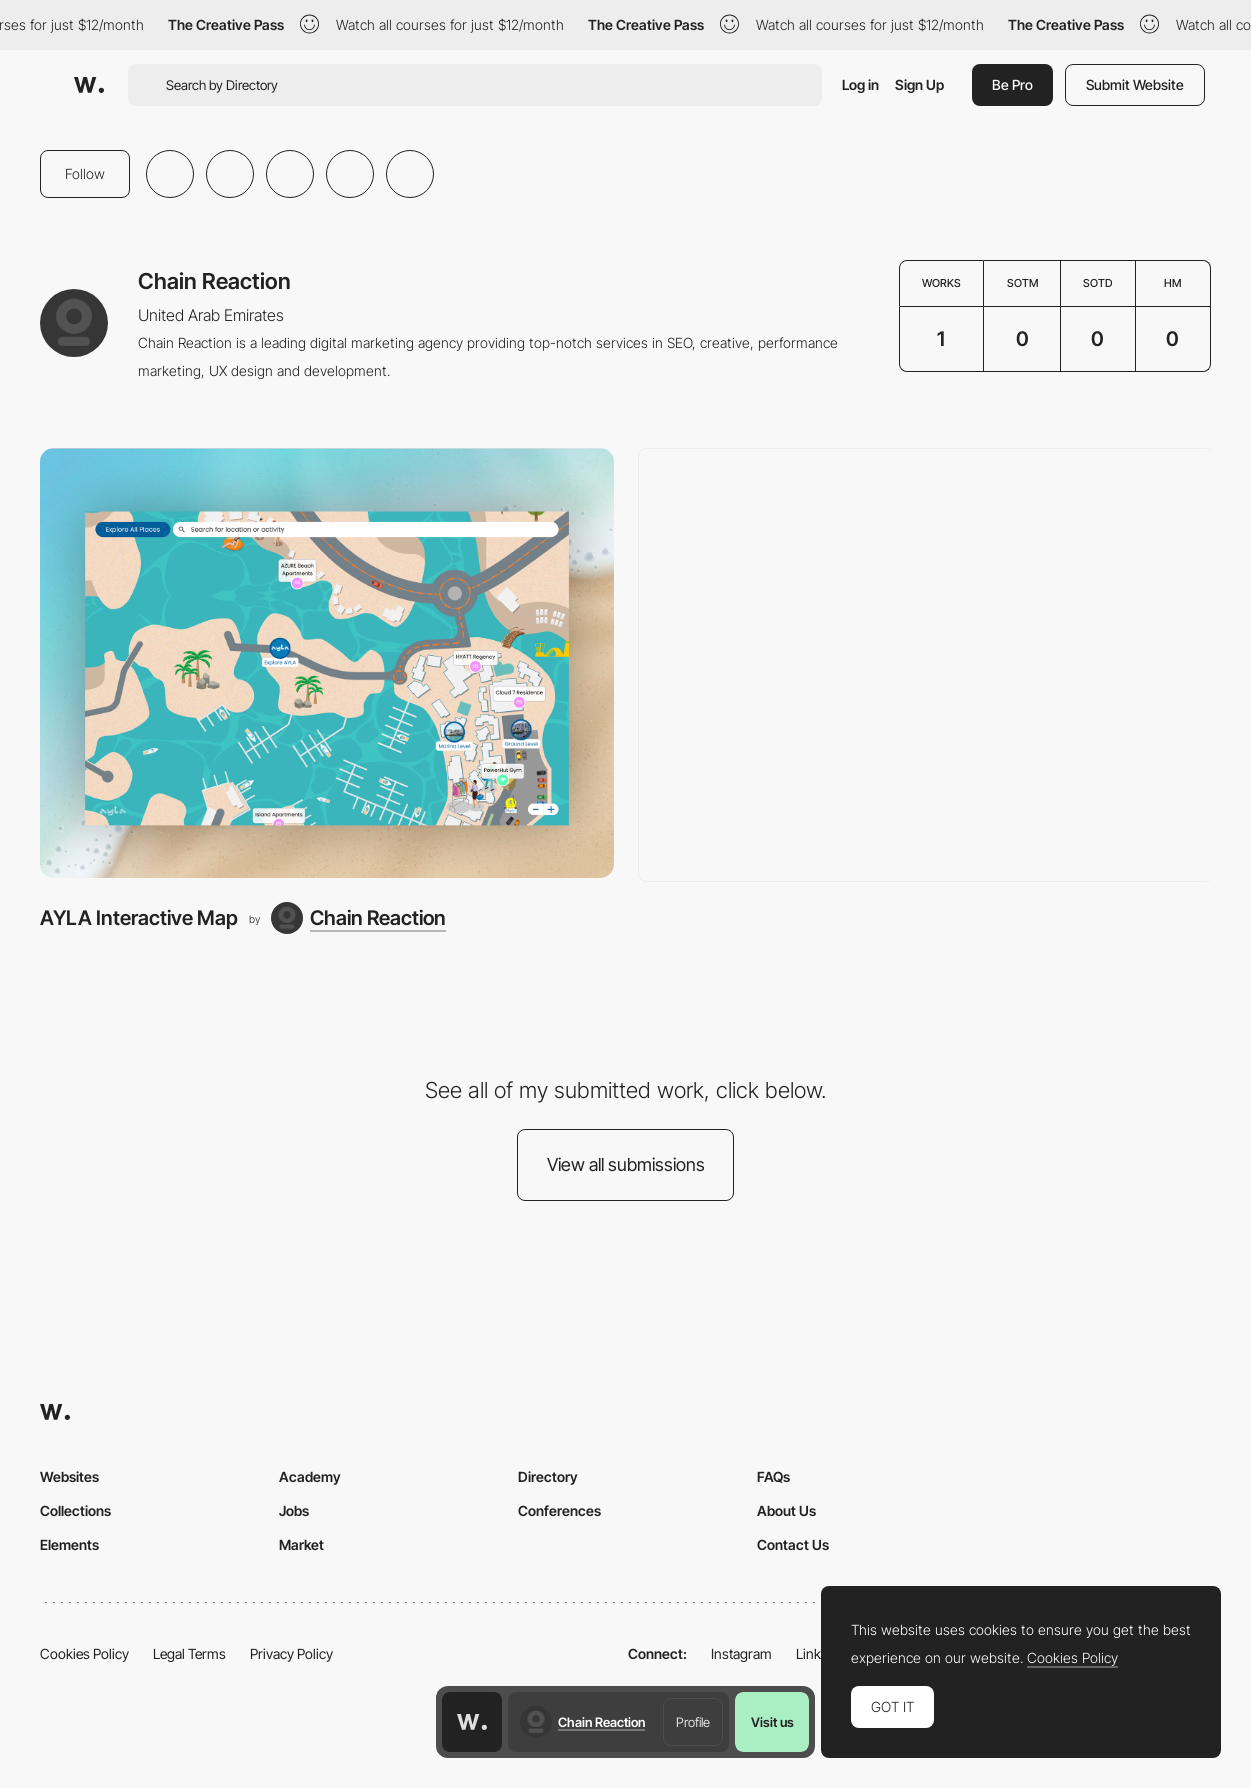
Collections (75, 1510)
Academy (310, 1476)
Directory (548, 1476)
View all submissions (626, 1164)
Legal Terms (189, 1653)
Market (301, 1544)
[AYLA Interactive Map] (327, 663)
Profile (693, 1722)
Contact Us (793, 1544)
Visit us (772, 1722)
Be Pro (1012, 84)
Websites (69, 1476)
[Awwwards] (89, 85)
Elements (69, 1544)
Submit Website (1135, 84)
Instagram (741, 1653)
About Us (786, 1510)
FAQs (773, 1476)
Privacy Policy (291, 1653)
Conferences (559, 1510)
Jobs (294, 1510)
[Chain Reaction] (358, 918)
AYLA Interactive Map (139, 918)
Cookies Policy (84, 1653)
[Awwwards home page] (472, 1722)
